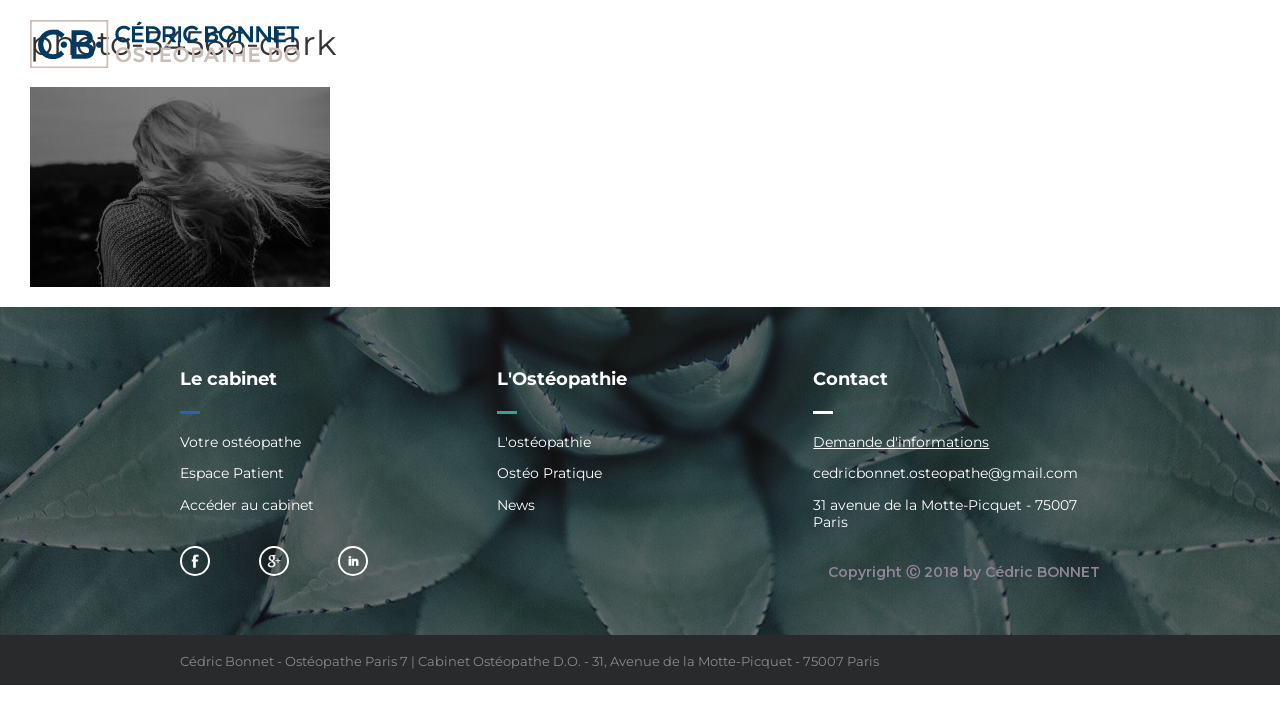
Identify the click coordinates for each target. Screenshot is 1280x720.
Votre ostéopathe (240, 442)
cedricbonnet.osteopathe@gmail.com (945, 473)
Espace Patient (232, 473)
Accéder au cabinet (247, 505)
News (516, 505)
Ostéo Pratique (549, 473)
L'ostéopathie (544, 442)
